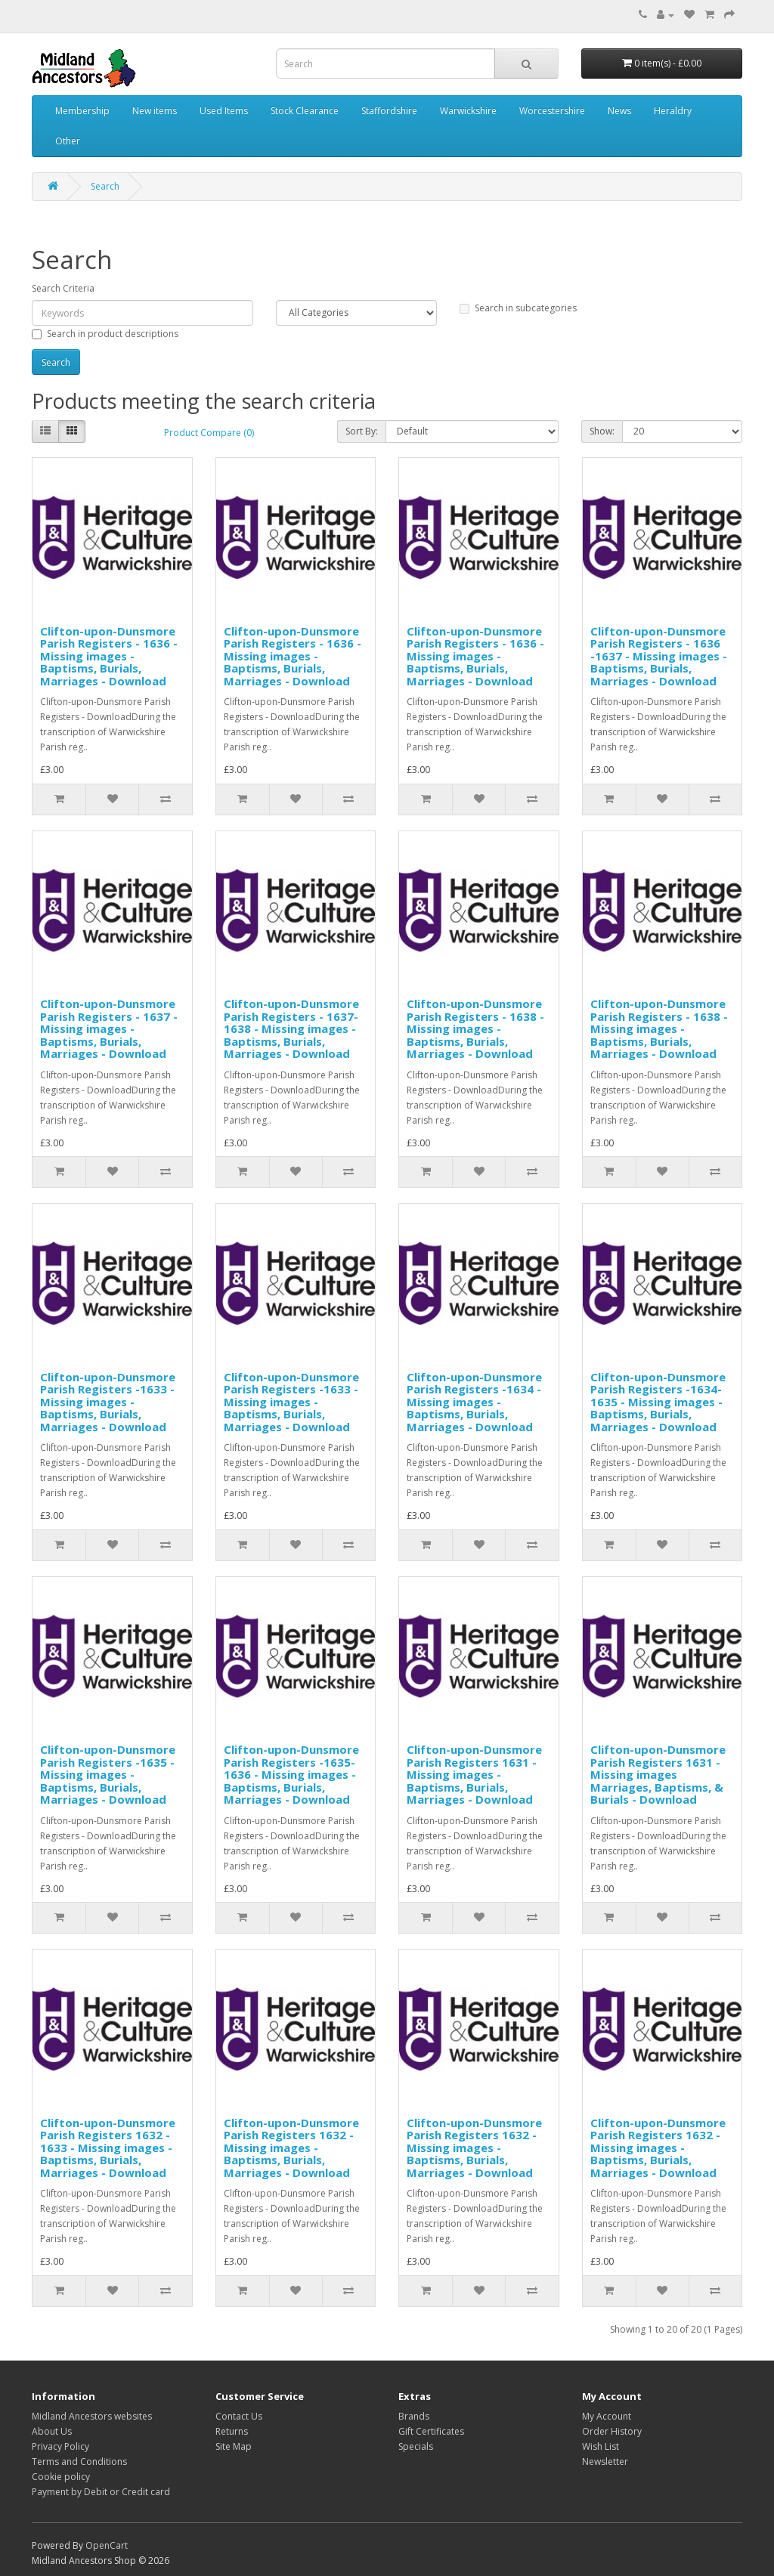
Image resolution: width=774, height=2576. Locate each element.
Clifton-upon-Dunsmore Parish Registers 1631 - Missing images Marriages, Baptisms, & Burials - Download (658, 1774)
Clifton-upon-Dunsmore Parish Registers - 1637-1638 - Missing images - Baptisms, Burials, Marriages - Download (291, 1028)
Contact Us (238, 2416)
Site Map (233, 2446)
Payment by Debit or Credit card (101, 2491)
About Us (52, 2431)
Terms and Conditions (79, 2461)
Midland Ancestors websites (92, 2416)
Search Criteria (63, 288)
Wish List (600, 2446)
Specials (415, 2446)
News (619, 110)
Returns (231, 2431)
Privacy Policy (60, 2446)
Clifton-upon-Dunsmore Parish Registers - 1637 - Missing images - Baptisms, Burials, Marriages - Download (109, 1028)
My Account (606, 2416)
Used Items (224, 110)
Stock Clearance (305, 110)
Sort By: (361, 431)
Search (105, 186)
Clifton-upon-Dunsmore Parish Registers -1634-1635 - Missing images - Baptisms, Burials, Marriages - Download (658, 1401)
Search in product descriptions (105, 333)
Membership (82, 110)
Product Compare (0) (209, 432)
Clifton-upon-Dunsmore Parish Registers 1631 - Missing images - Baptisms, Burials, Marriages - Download (474, 1774)
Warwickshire (468, 110)
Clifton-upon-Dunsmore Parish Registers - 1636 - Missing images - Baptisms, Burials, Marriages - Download (109, 655)
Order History (612, 2431)
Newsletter (605, 2461)
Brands (413, 2416)
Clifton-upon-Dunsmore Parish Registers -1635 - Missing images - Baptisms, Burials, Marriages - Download (107, 1774)
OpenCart (106, 2545)
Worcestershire (552, 110)
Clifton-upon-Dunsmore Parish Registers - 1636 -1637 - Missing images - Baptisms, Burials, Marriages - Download (658, 655)
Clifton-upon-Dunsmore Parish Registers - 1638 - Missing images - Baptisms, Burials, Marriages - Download (475, 1028)
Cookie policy (61, 2476)
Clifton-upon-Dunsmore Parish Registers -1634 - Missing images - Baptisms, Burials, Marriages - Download (474, 1401)
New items (154, 110)
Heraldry (673, 110)
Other (67, 141)
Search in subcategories (518, 308)
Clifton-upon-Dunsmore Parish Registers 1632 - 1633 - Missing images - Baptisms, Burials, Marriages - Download (107, 2147)
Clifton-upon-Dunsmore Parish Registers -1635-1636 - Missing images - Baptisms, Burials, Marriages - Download (291, 1774)
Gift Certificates (431, 2431)
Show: (602, 431)
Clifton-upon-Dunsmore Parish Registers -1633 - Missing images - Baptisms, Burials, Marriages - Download (107, 1401)
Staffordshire (389, 110)
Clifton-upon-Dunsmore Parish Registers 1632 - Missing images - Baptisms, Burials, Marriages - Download (291, 2147)
